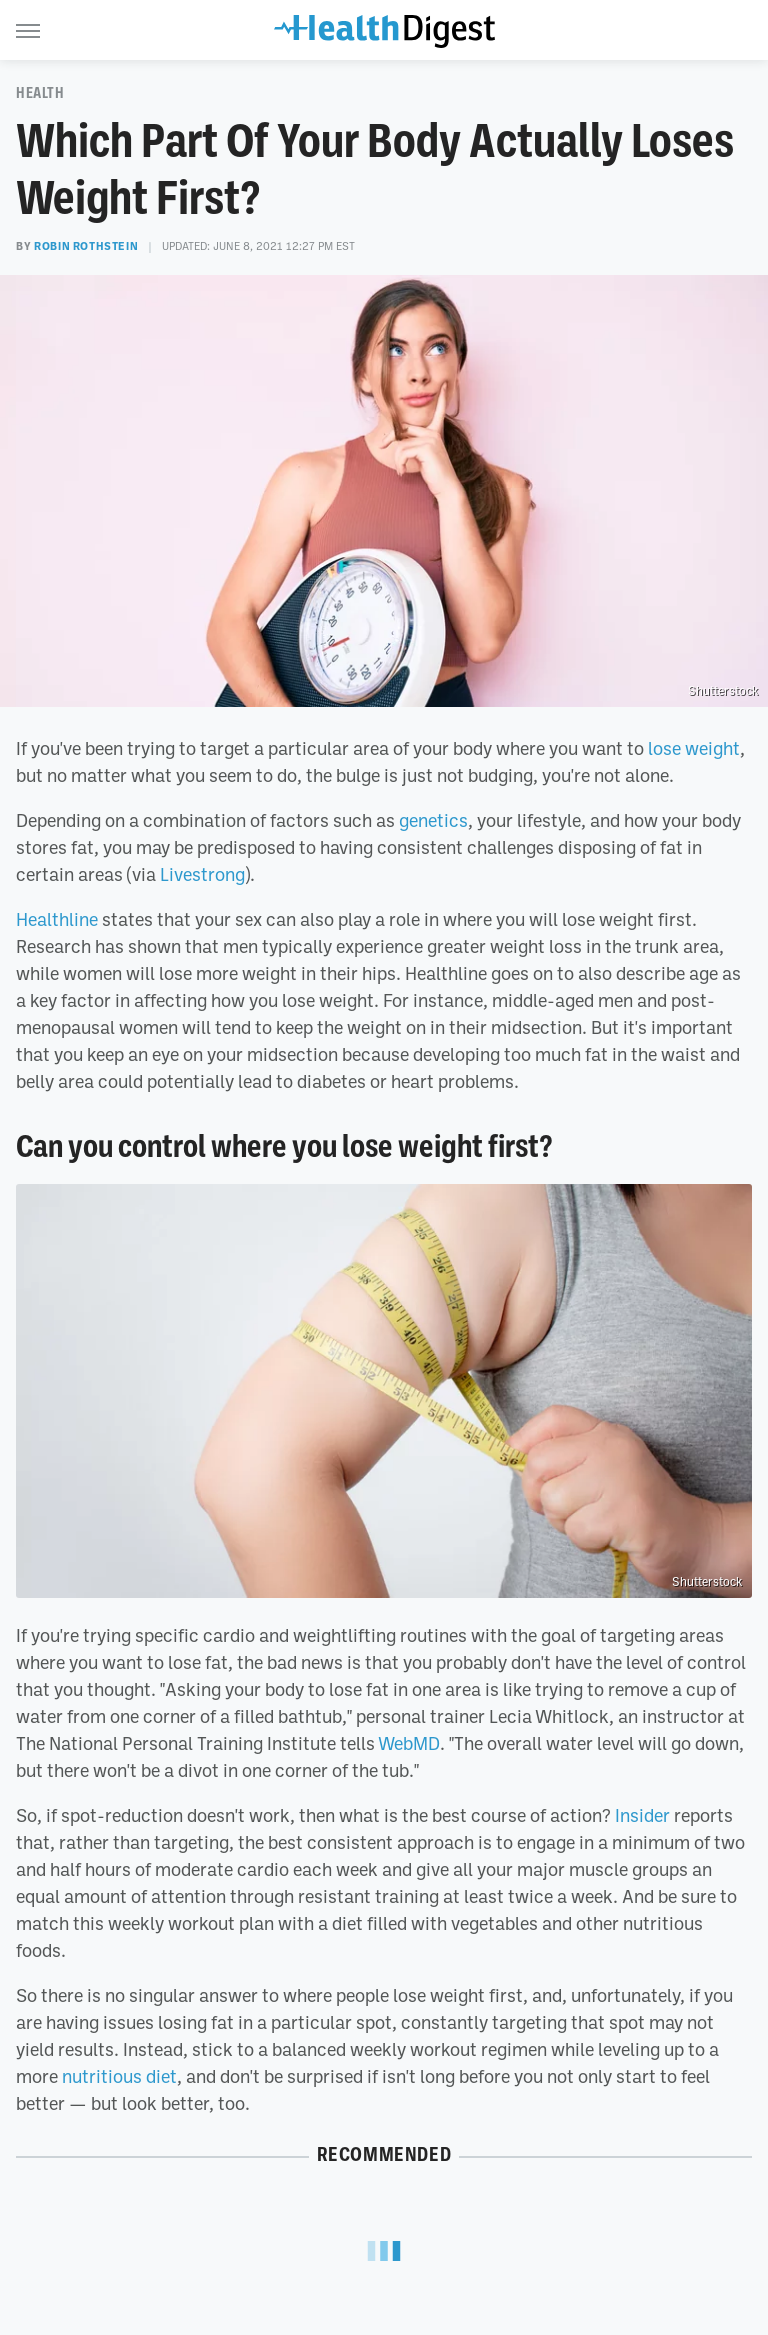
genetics (433, 820)
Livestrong (202, 874)
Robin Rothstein (86, 246)
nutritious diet (119, 2076)
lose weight (694, 748)
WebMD (409, 1743)
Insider (642, 1815)
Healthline (57, 919)
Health (40, 93)
